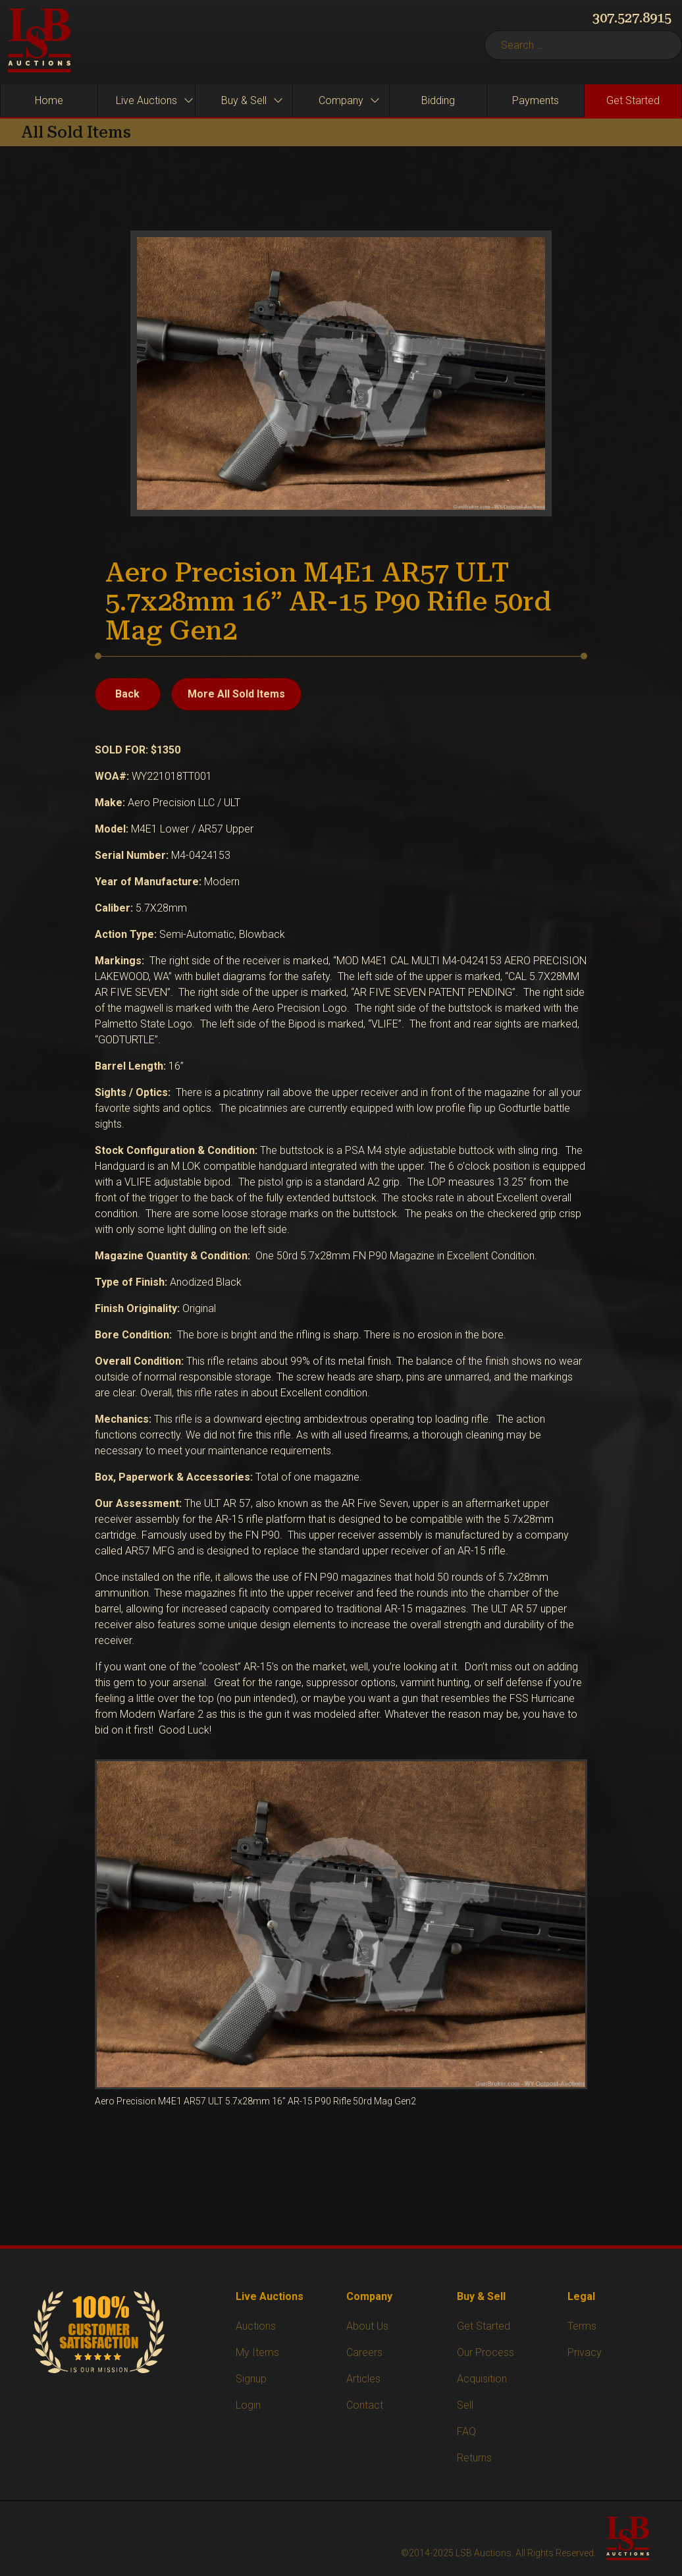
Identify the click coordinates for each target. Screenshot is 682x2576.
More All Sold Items (236, 694)
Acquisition (482, 2378)
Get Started (483, 2326)
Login (248, 2405)
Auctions (256, 2326)
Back (127, 694)
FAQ (466, 2431)
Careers (364, 2352)
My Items (257, 2352)
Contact (364, 2405)
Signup (251, 2378)
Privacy (584, 2352)
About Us (367, 2326)
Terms (581, 2326)
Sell (465, 2405)
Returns (474, 2458)
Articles (363, 2378)
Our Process (485, 2352)
